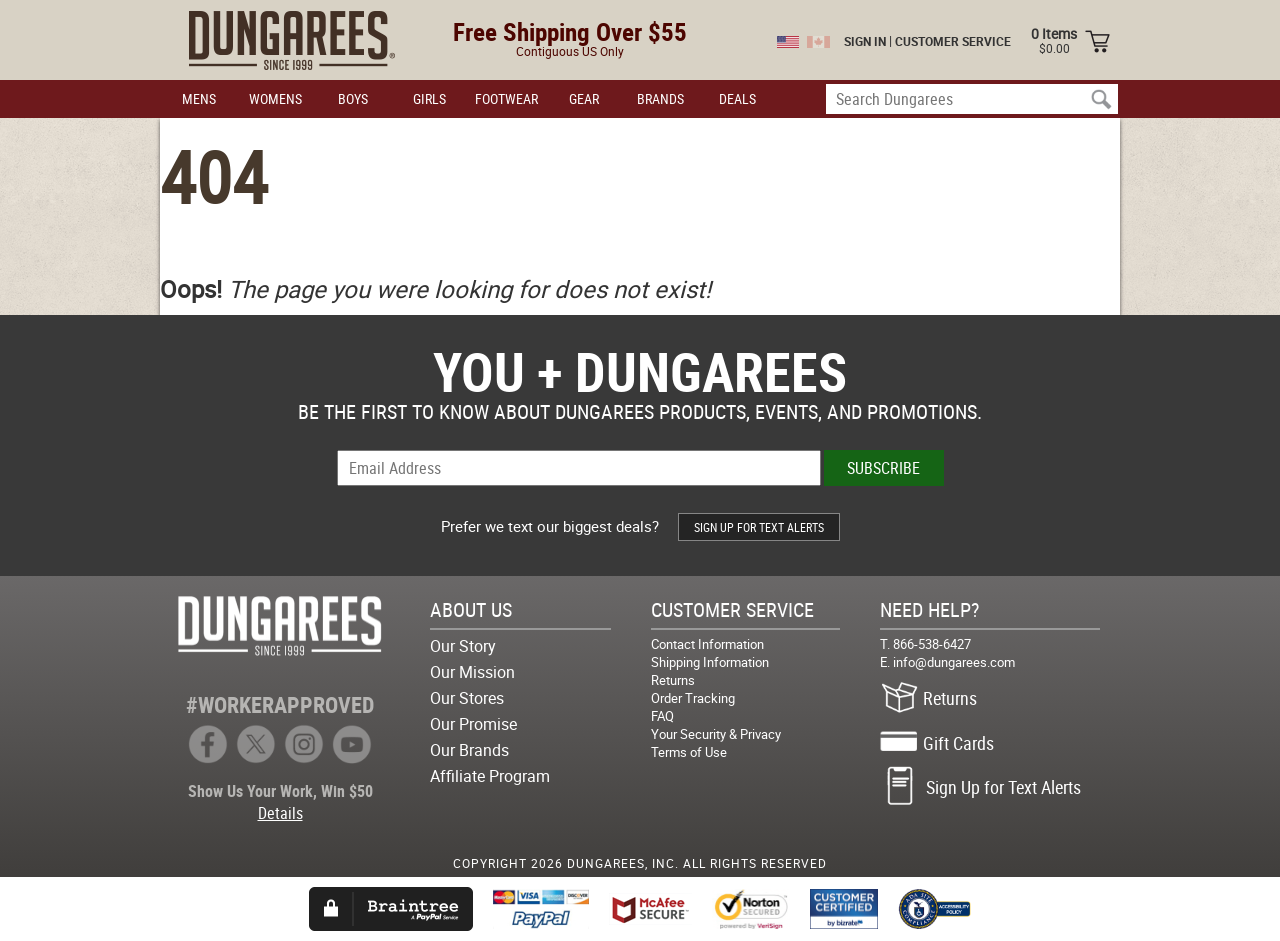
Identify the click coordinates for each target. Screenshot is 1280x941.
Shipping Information (710, 662)
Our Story (463, 646)
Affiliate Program (490, 776)
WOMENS (275, 98)
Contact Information (707, 644)
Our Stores (467, 698)
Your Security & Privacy (716, 734)
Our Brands (469, 750)
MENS (199, 98)
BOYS (353, 98)
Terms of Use (689, 752)
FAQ (662, 716)
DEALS (737, 98)
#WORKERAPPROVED (280, 704)
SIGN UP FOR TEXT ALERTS (759, 527)
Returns (673, 680)
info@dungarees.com (954, 662)
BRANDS (660, 98)
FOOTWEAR (506, 98)
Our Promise (473, 724)
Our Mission (472, 672)
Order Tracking (693, 698)
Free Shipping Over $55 (570, 31)
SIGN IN (865, 41)
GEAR (584, 98)
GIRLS (429, 98)
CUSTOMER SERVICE (953, 41)
